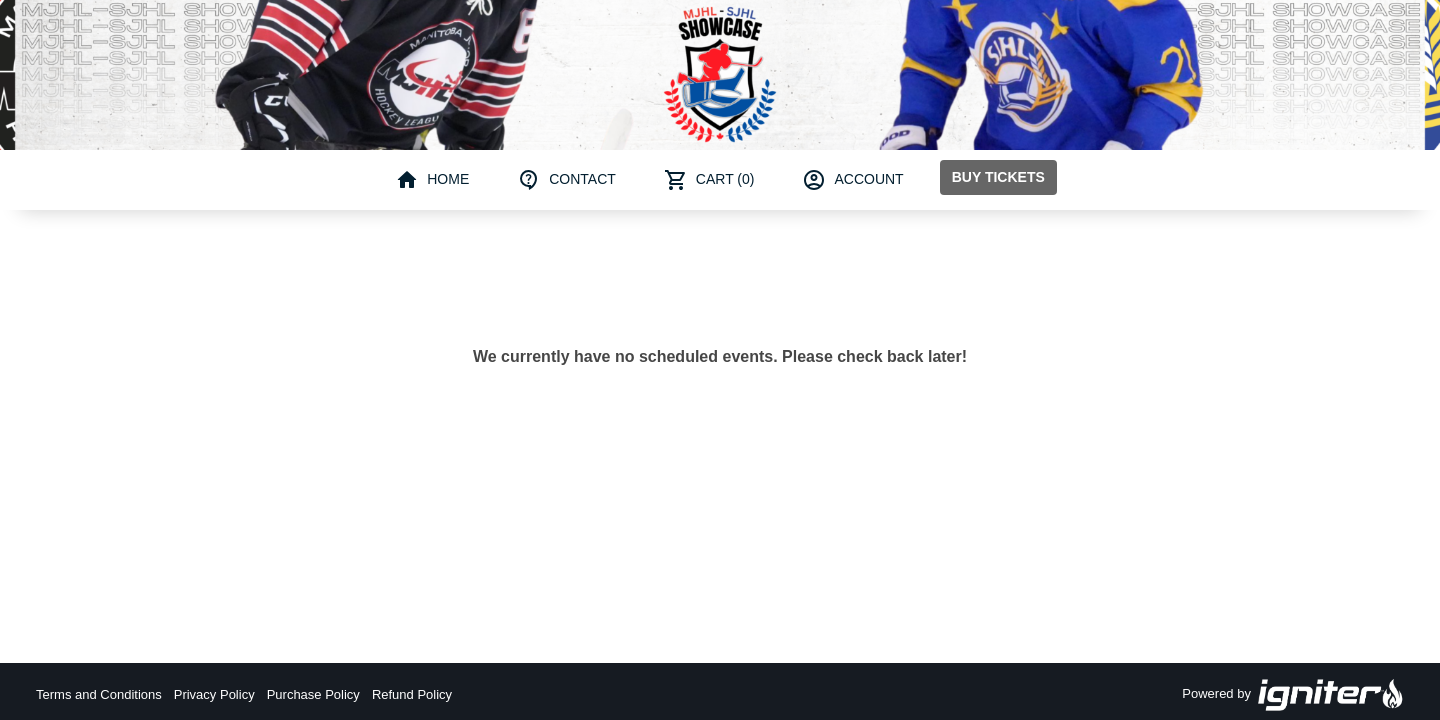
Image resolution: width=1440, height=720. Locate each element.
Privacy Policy (214, 694)
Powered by (1293, 695)
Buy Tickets (998, 177)
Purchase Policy (313, 694)
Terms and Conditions (99, 694)
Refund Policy (412, 694)
